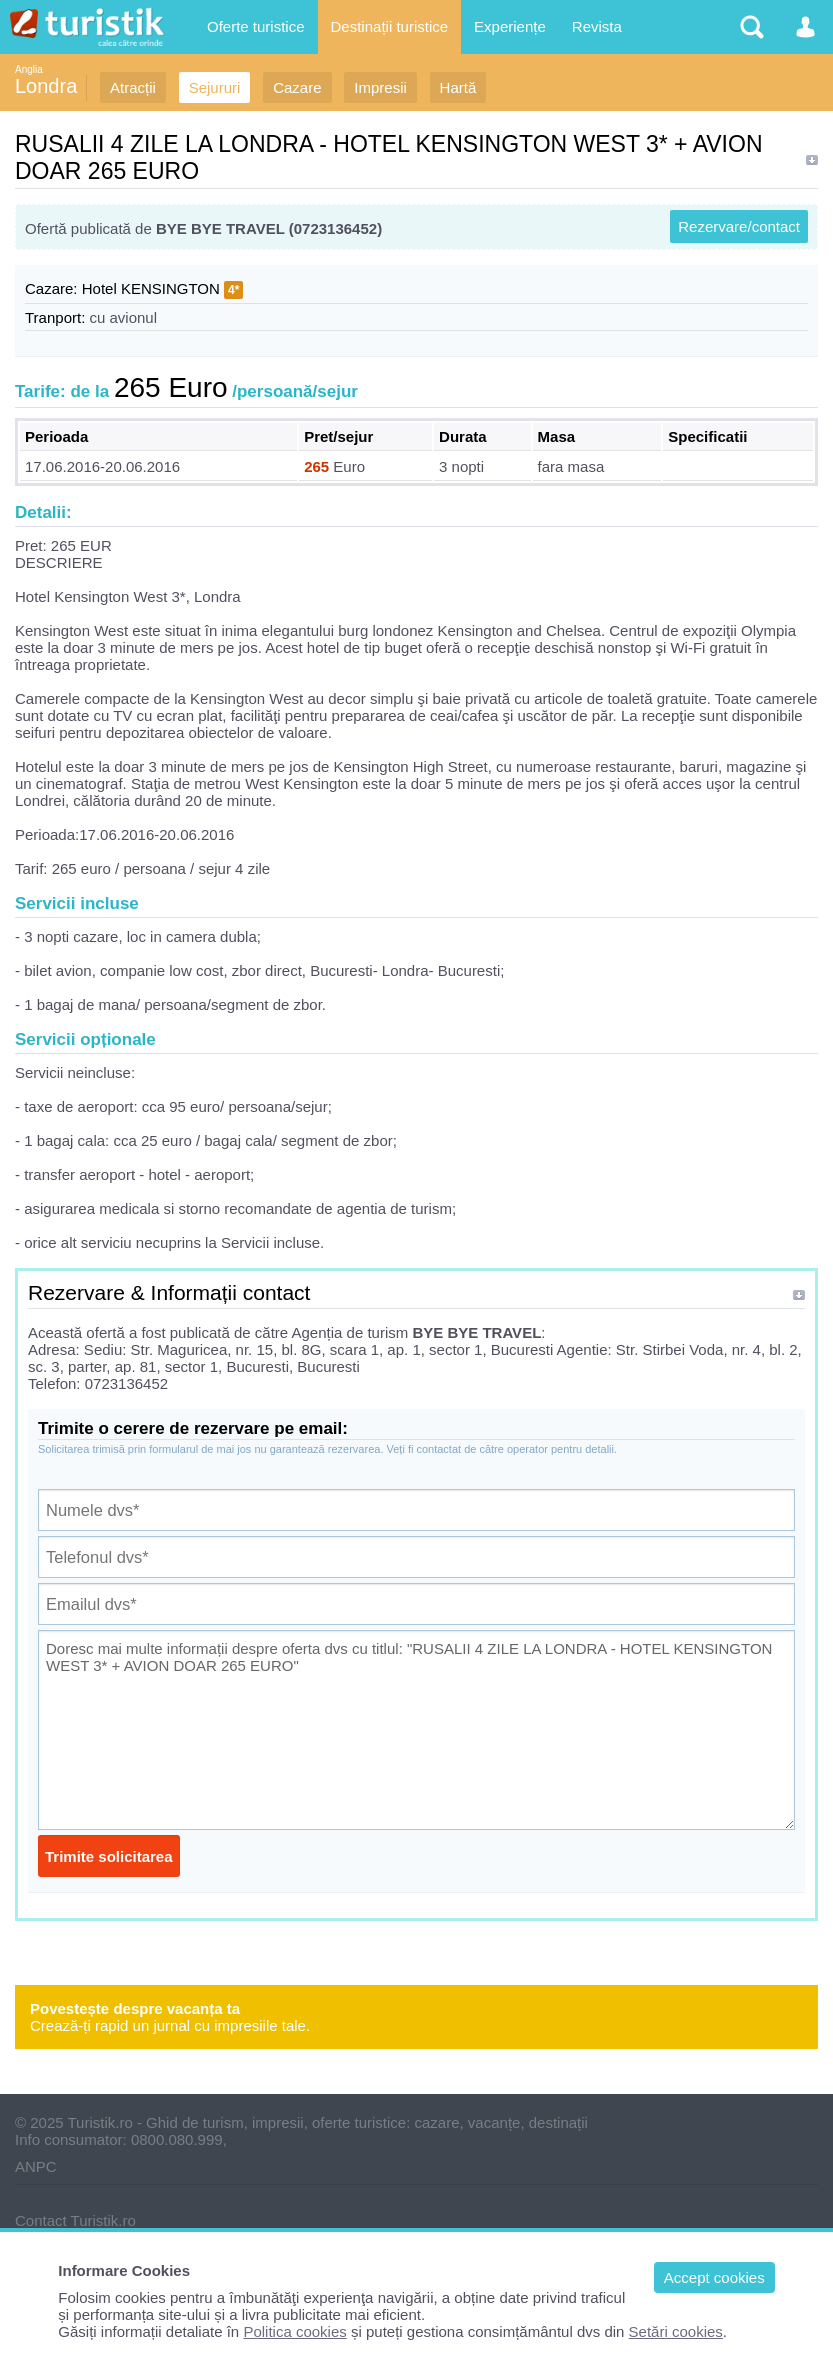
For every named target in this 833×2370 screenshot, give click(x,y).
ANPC (36, 2166)
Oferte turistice (256, 26)
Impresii (380, 87)
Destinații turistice (390, 26)
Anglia (29, 69)
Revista (597, 26)
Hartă (458, 87)
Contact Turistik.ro (75, 2220)
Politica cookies (294, 2331)
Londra (46, 86)
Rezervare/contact (739, 226)
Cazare (297, 87)
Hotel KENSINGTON (151, 288)
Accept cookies (714, 2277)
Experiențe (510, 26)
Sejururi (215, 87)
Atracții (133, 87)
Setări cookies (676, 2331)
